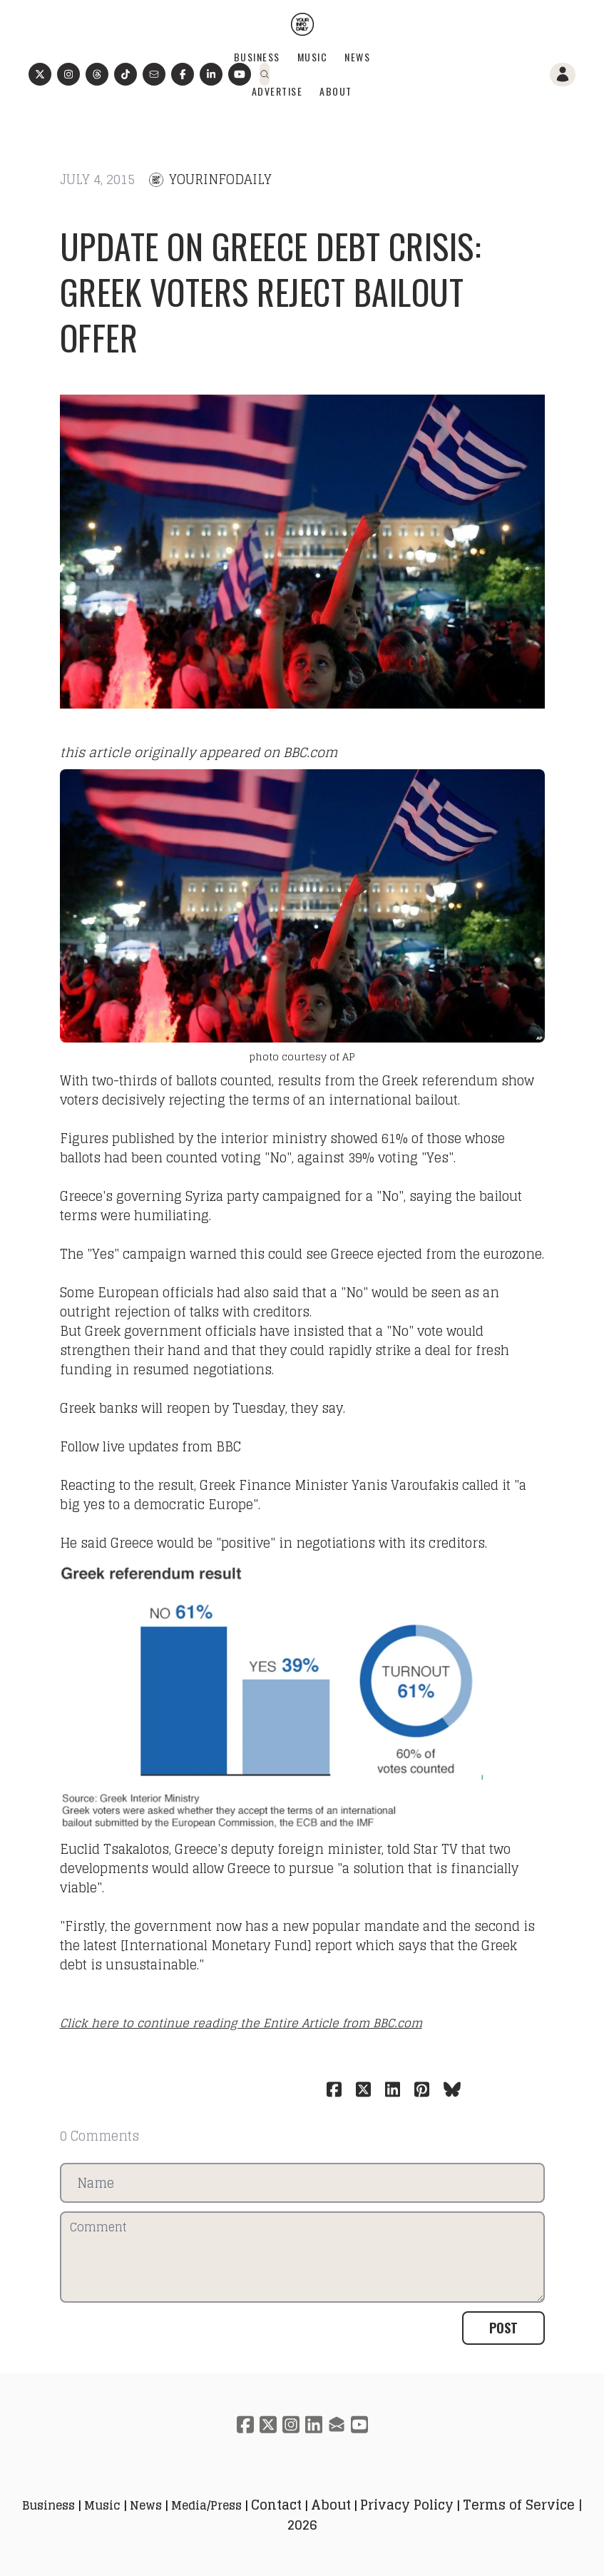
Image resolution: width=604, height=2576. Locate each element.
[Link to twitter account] (40, 74)
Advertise (277, 90)
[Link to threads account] (97, 74)
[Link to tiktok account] (125, 74)
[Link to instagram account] (68, 74)
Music (312, 56)
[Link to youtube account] (239, 74)
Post (503, 2327)
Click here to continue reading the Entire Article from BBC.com (241, 2023)
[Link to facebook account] (182, 74)
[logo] (302, 24)
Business (257, 56)
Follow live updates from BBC (150, 1446)
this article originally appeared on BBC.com (198, 752)
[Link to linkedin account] (313, 2424)
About (335, 90)
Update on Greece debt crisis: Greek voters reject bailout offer (271, 291)
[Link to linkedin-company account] (211, 74)
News (357, 56)
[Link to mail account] (154, 74)
